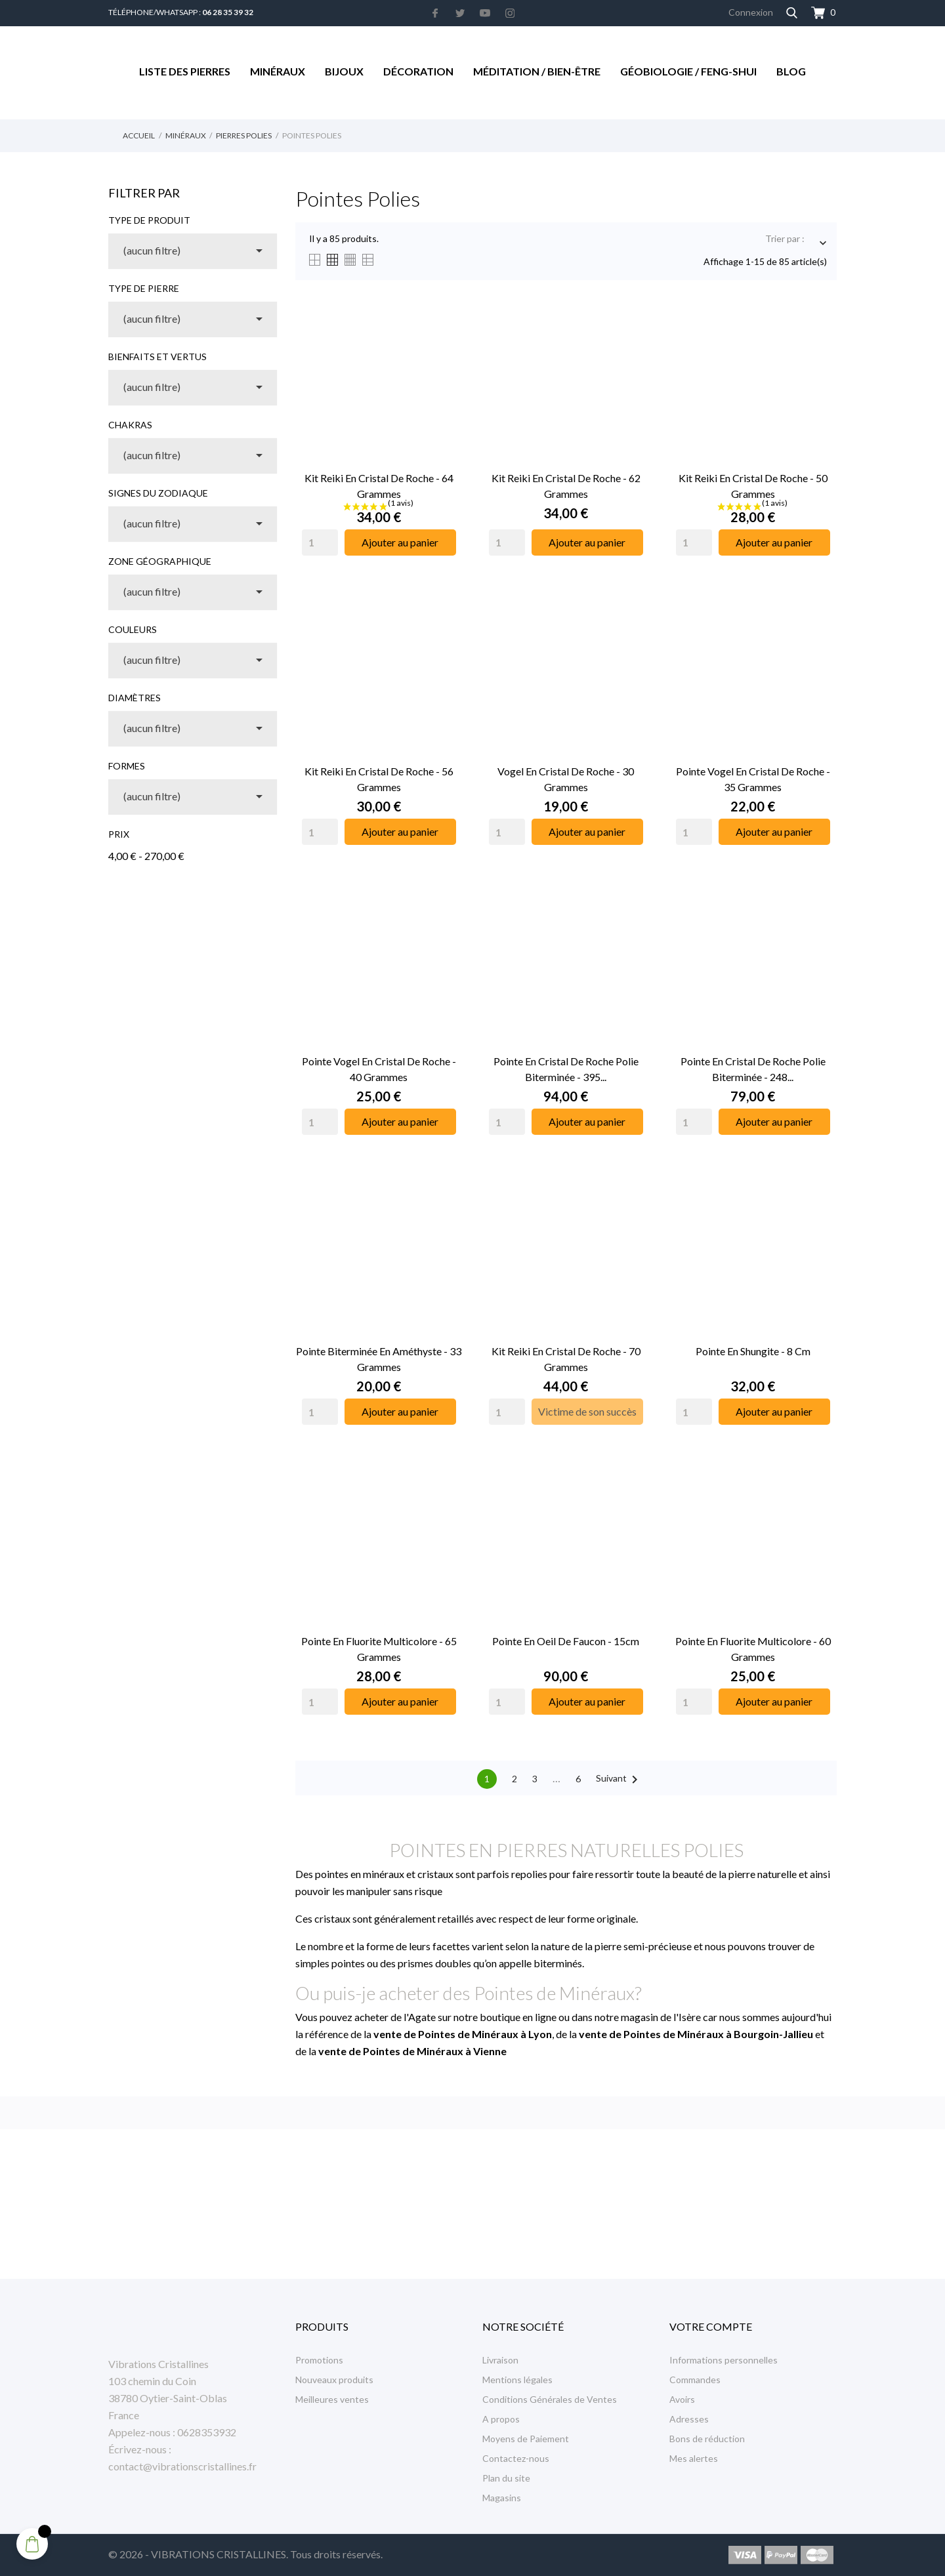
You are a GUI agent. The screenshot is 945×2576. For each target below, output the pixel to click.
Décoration (418, 71)
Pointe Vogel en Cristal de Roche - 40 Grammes (379, 1069)
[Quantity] (320, 542)
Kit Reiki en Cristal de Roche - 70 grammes (566, 1359)
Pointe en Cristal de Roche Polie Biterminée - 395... (566, 1069)
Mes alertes (693, 2458)
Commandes (695, 2379)
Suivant (619, 1780)
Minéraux (277, 71)
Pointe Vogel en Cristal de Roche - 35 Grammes (753, 779)
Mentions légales (517, 2379)
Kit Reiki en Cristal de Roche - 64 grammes (378, 486)
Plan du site (506, 2478)
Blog (791, 71)
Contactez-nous (515, 2458)
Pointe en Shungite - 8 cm (753, 1351)
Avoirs (682, 2399)
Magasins (501, 2497)
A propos (501, 2418)
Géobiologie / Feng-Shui (688, 71)
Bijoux (344, 71)
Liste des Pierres (184, 71)
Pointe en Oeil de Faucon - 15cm (565, 1641)
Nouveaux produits (334, 2379)
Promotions (319, 2359)
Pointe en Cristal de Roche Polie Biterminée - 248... (753, 1069)
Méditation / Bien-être (536, 71)
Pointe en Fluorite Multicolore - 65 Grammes (379, 1649)
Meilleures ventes (332, 2399)
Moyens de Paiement (525, 2438)
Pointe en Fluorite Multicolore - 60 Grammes (753, 1649)
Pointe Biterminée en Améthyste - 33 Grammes (378, 1359)
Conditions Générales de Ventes (549, 2399)
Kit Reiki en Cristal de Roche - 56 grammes (378, 779)
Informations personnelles (723, 2359)
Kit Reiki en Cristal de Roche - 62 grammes (566, 486)
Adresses (689, 2418)
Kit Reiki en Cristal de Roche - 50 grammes (753, 486)
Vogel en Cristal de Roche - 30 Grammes (565, 779)
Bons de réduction (707, 2438)
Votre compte (710, 2326)
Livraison (500, 2359)
